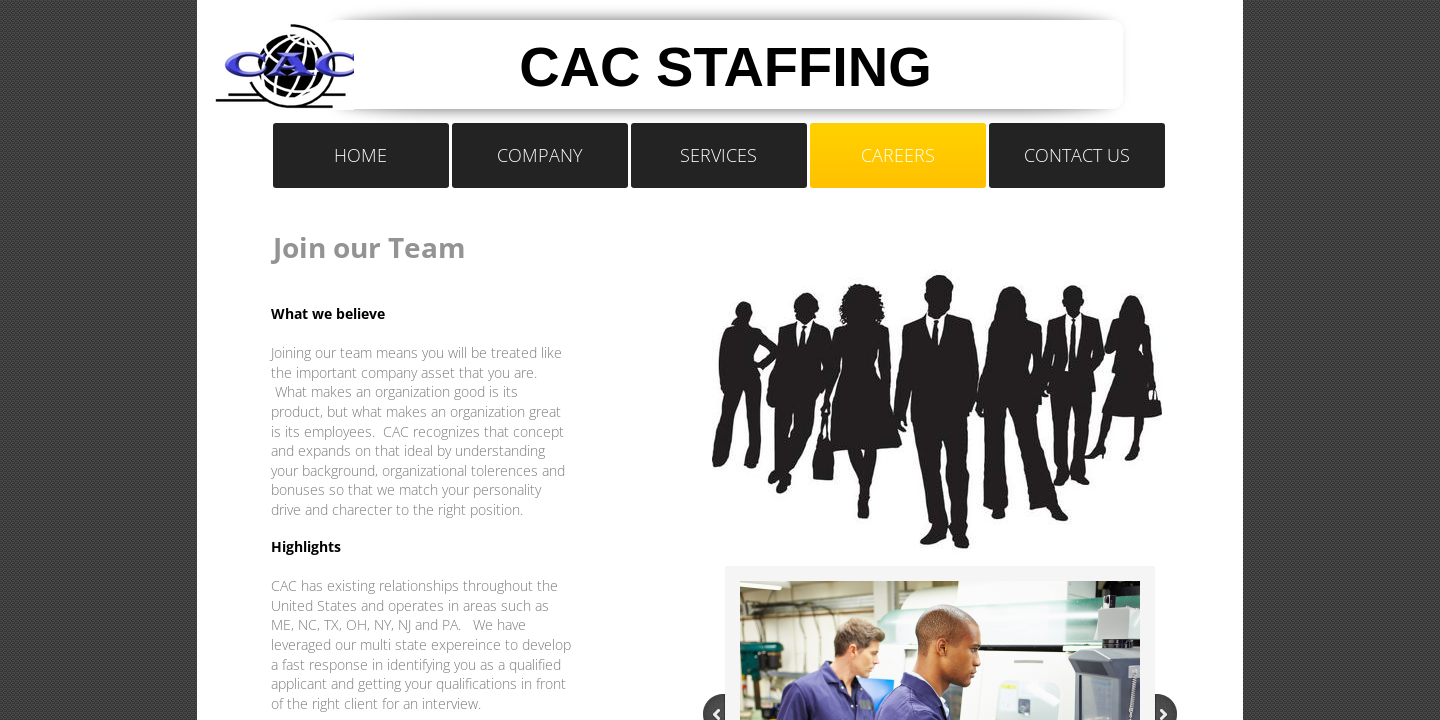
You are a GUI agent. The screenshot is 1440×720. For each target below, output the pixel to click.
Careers (898, 155)
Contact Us (1077, 155)
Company (540, 155)
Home (360, 155)
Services (718, 155)
